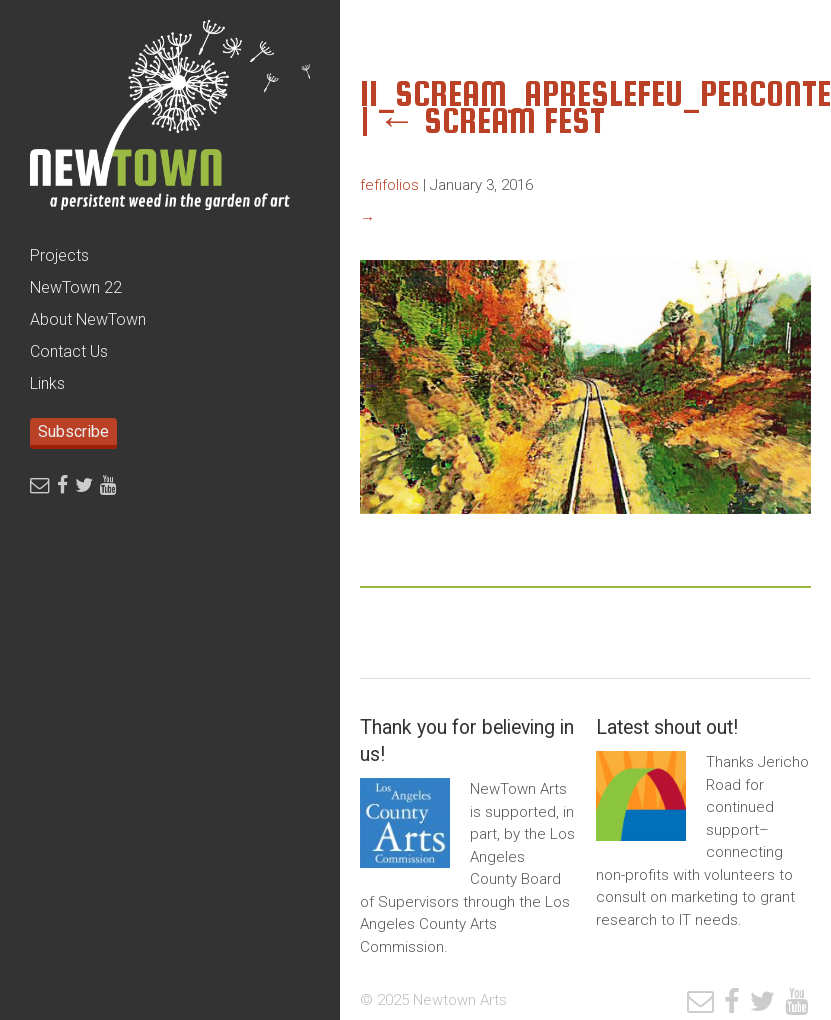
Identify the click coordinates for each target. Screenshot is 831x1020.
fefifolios (389, 185)
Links (47, 383)
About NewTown (88, 319)
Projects (59, 255)
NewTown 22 (76, 287)
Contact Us (69, 351)
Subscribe (73, 431)
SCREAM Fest (491, 120)
